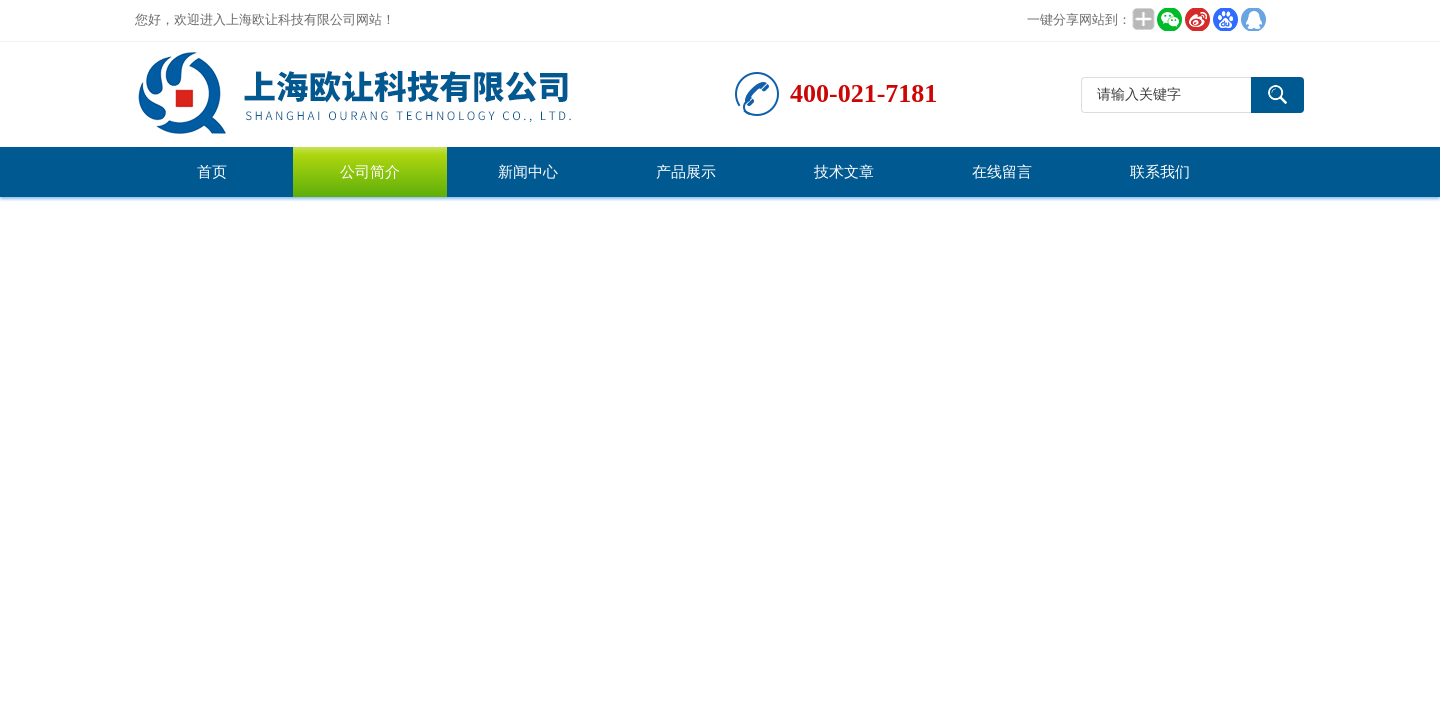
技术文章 (844, 172)
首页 (212, 172)
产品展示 (686, 172)
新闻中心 (528, 172)
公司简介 (370, 172)
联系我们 (1160, 172)
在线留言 (1002, 172)
